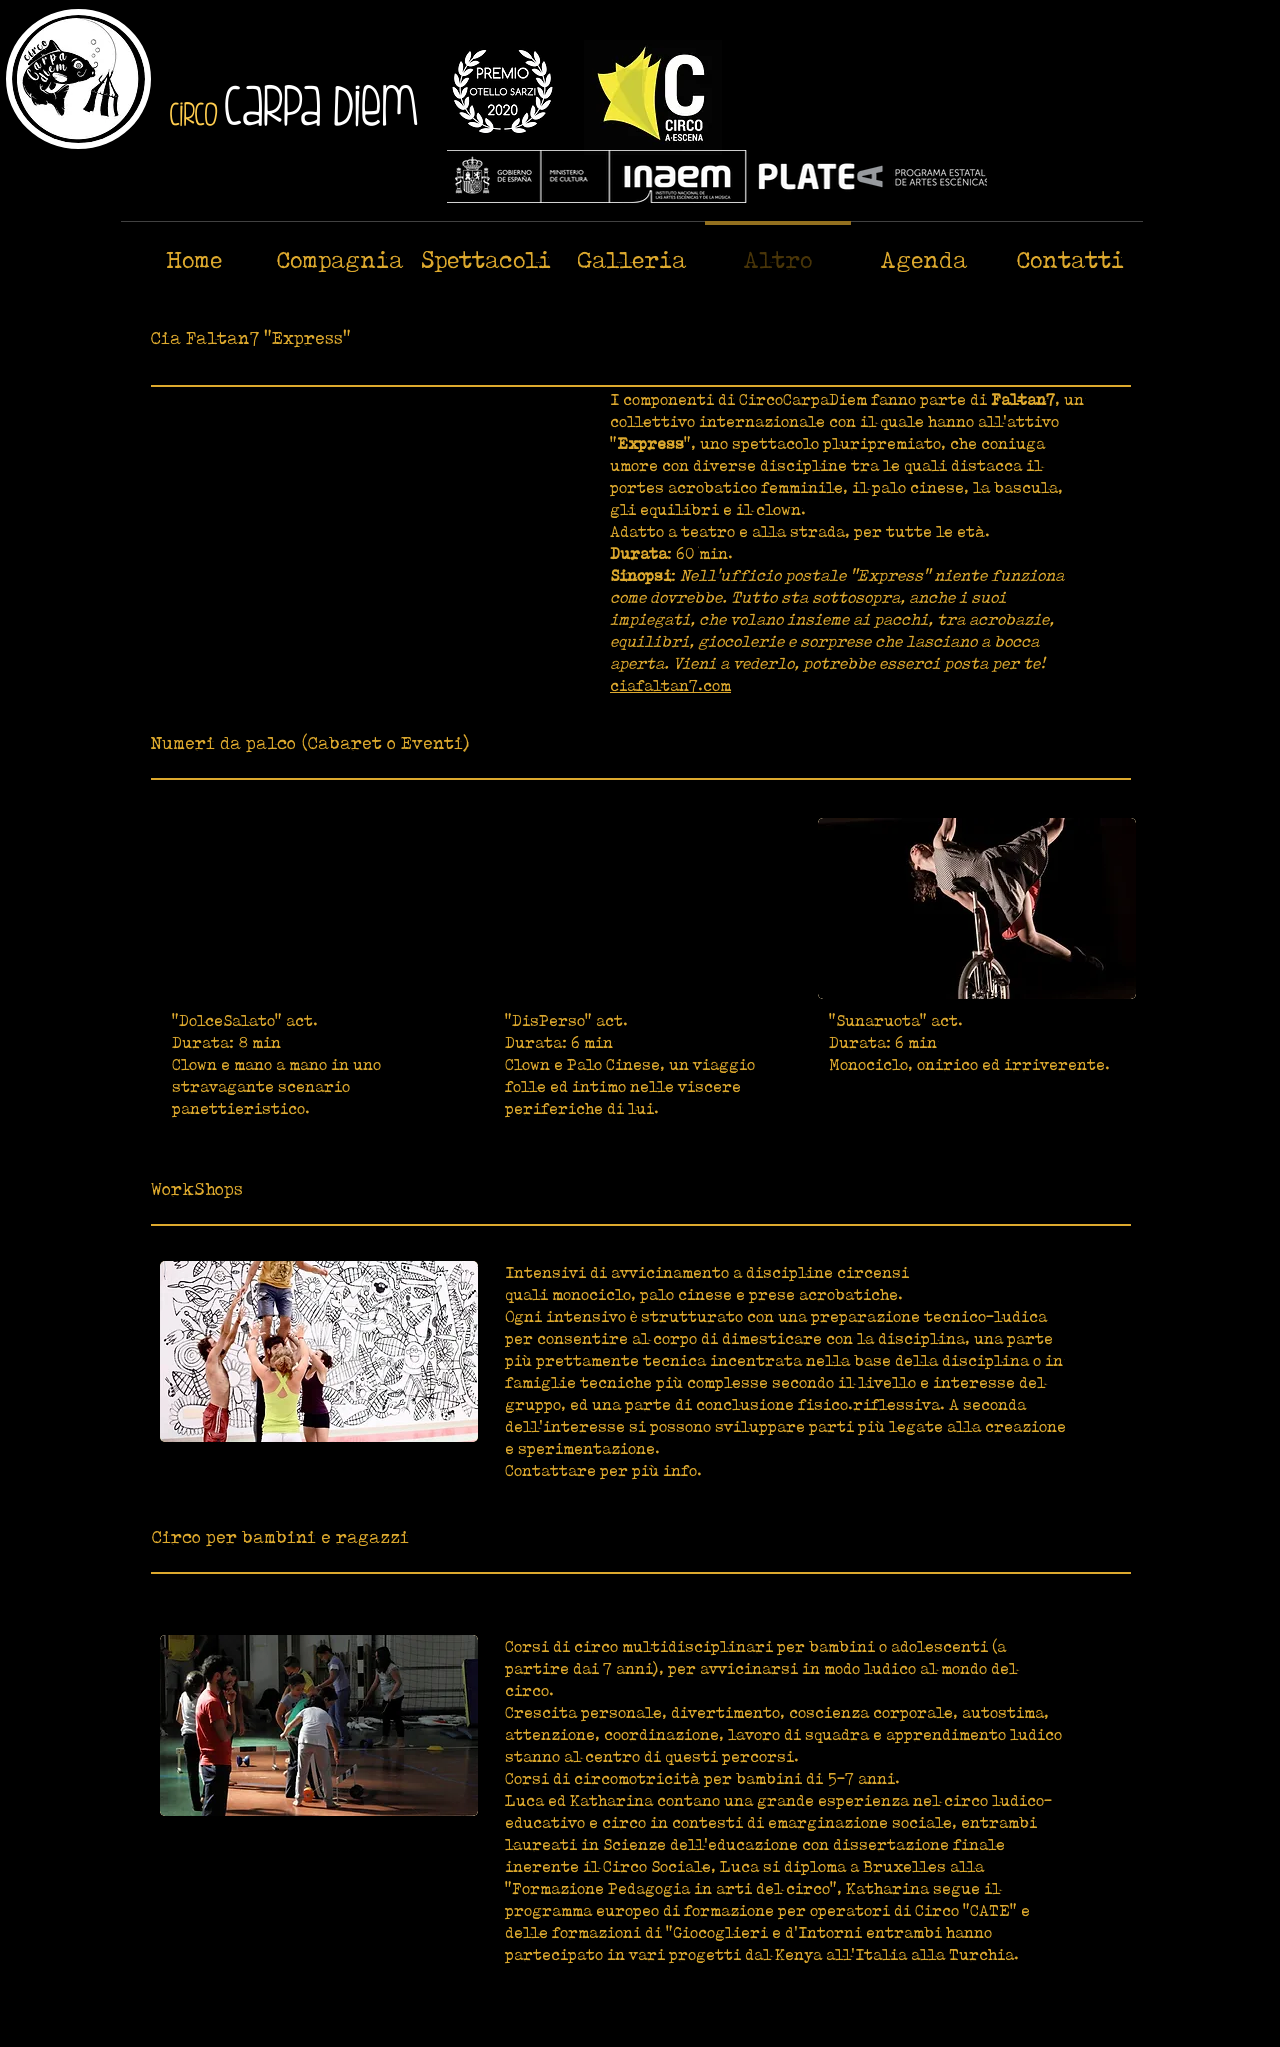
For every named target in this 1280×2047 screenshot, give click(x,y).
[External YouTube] (366, 535)
